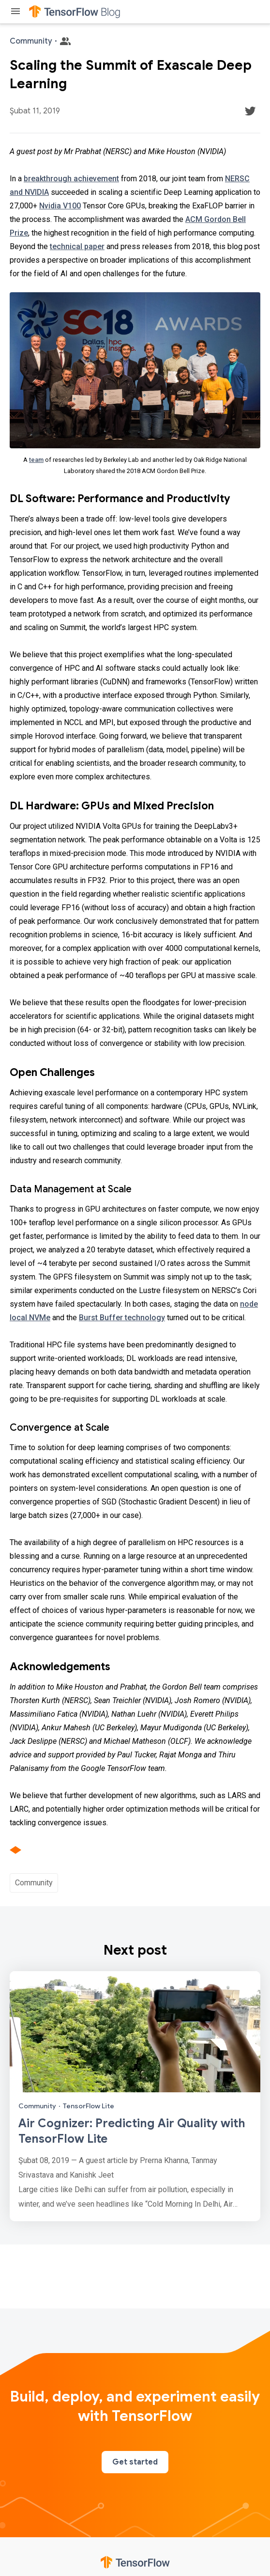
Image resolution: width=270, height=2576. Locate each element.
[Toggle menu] (15, 11)
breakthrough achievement (71, 178)
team (36, 459)
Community (34, 1882)
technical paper (77, 246)
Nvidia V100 (60, 205)
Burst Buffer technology (122, 1317)
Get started (135, 2462)
